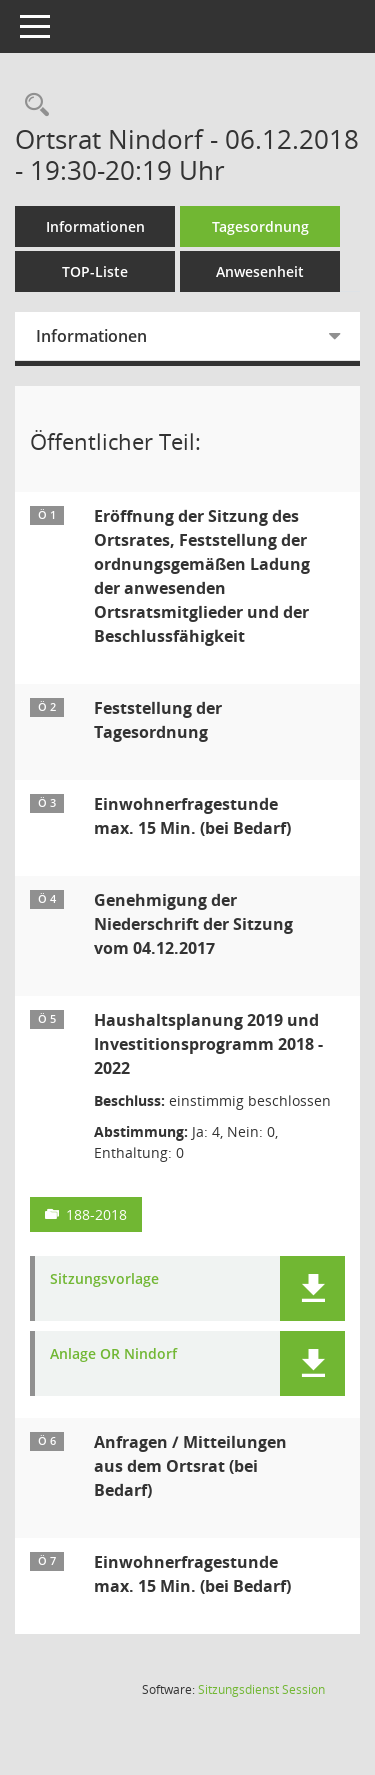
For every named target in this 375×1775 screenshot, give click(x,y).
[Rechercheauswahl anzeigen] (32, 105)
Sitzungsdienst (261, 1689)
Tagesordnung (260, 226)
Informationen (95, 226)
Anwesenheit (260, 271)
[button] (312, 1288)
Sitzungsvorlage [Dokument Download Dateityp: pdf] (104, 1279)
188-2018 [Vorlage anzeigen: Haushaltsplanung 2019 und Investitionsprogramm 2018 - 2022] (96, 1214)
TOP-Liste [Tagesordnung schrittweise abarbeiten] (95, 271)
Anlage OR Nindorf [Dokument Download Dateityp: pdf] (113, 1354)
